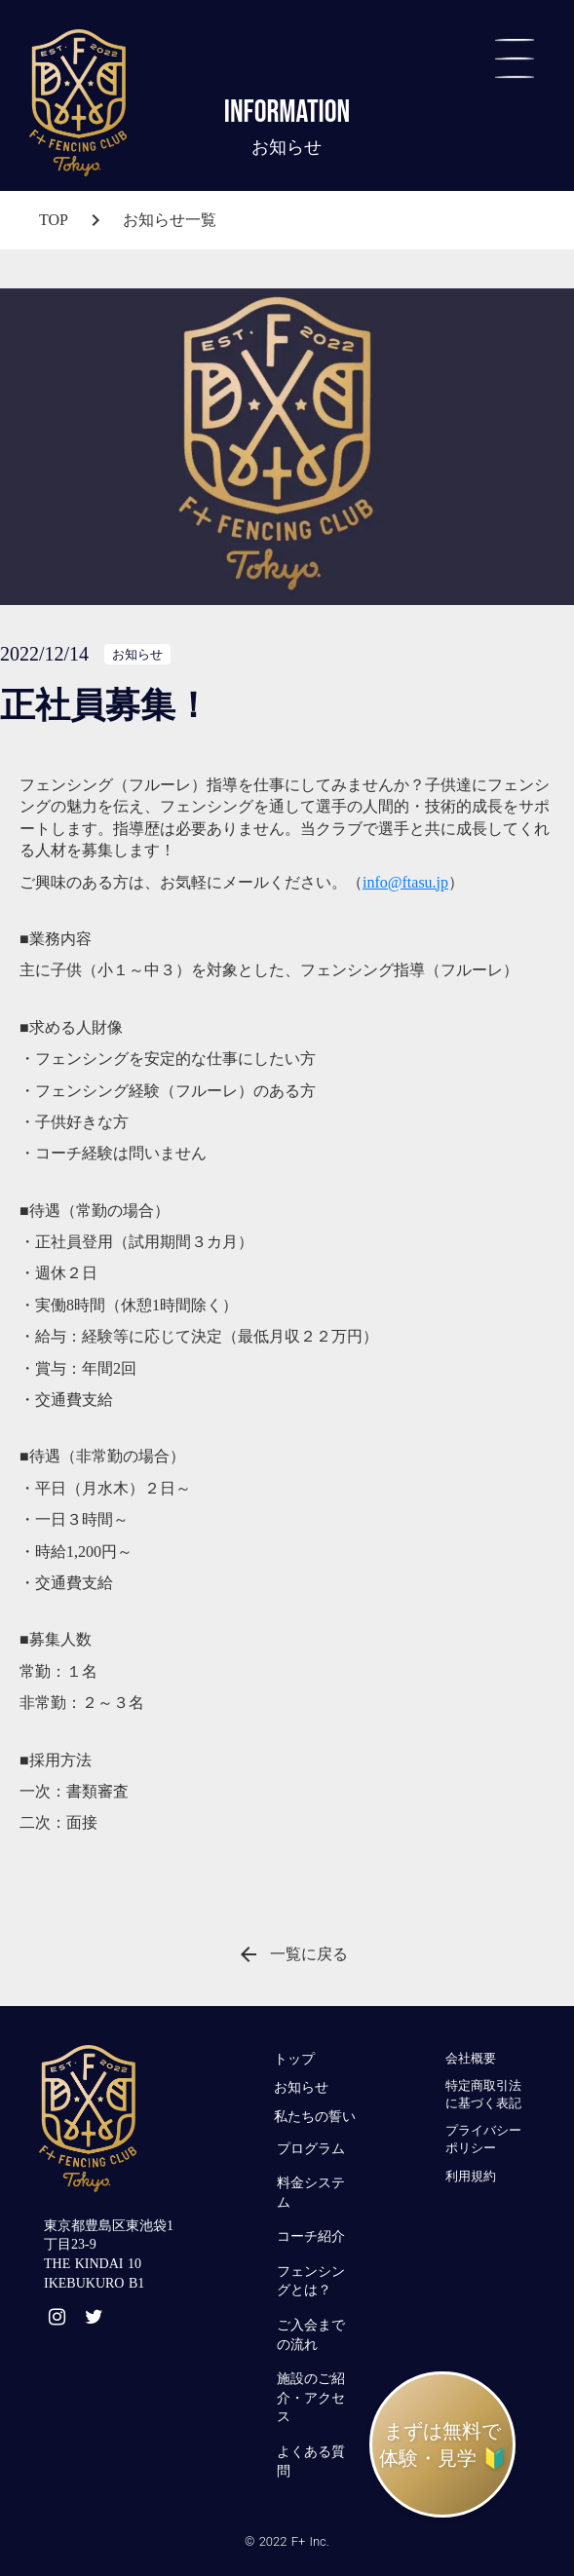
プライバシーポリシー (483, 2139)
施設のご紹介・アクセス (311, 2397)
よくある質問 (311, 2461)
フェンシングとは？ (311, 2281)
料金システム (311, 2193)
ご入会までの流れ (311, 2335)
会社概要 (470, 2058)
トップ (294, 2059)
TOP (53, 219)
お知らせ (301, 2087)
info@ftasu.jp (405, 882)
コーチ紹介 (311, 2236)
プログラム (311, 2148)
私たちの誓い (315, 2116)
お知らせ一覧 (169, 219)
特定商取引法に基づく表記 (483, 2094)
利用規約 (470, 2176)
